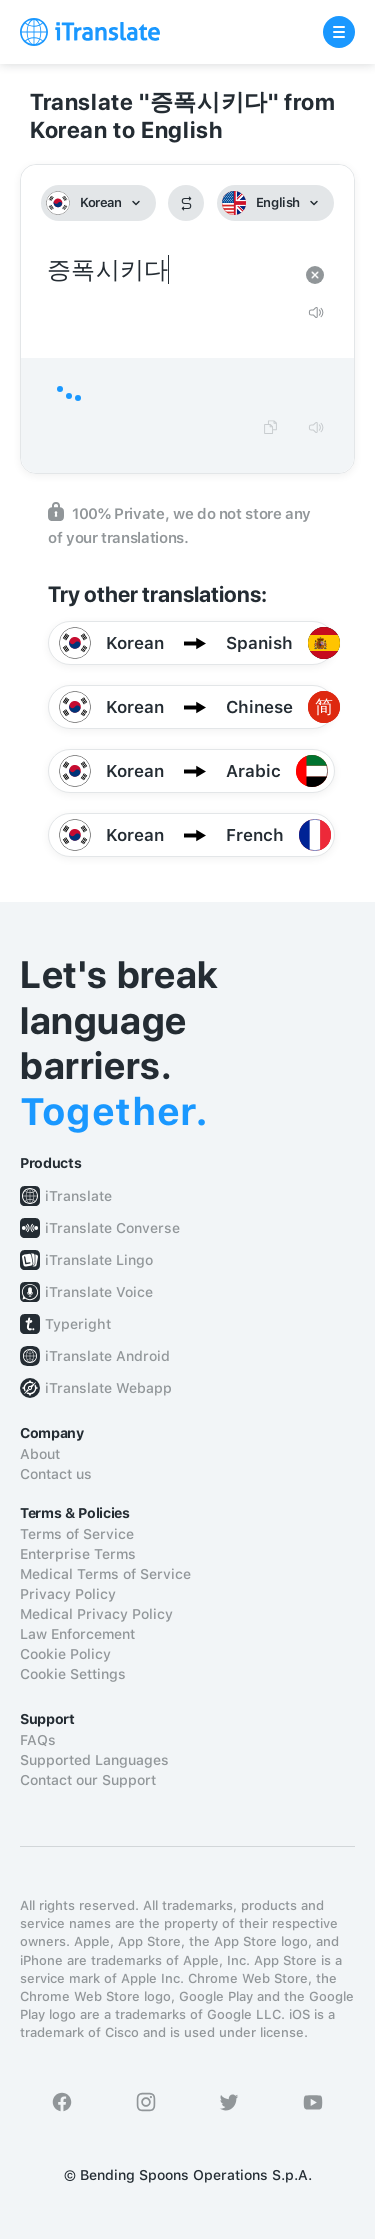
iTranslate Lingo (99, 1260)
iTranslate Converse (112, 1228)
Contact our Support (88, 1780)
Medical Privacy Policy (96, 1614)
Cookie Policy (65, 1654)
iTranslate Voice (99, 1292)
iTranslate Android (107, 1356)
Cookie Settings (73, 1674)
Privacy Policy (68, 1594)
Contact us (56, 1474)
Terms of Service (77, 1534)
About (40, 1454)
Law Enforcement (77, 1634)
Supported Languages (94, 1760)
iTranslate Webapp (108, 1388)
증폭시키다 (167, 270)
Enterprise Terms (78, 1554)
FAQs (38, 1740)
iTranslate (78, 1196)
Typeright (78, 1324)
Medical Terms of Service (105, 1574)
